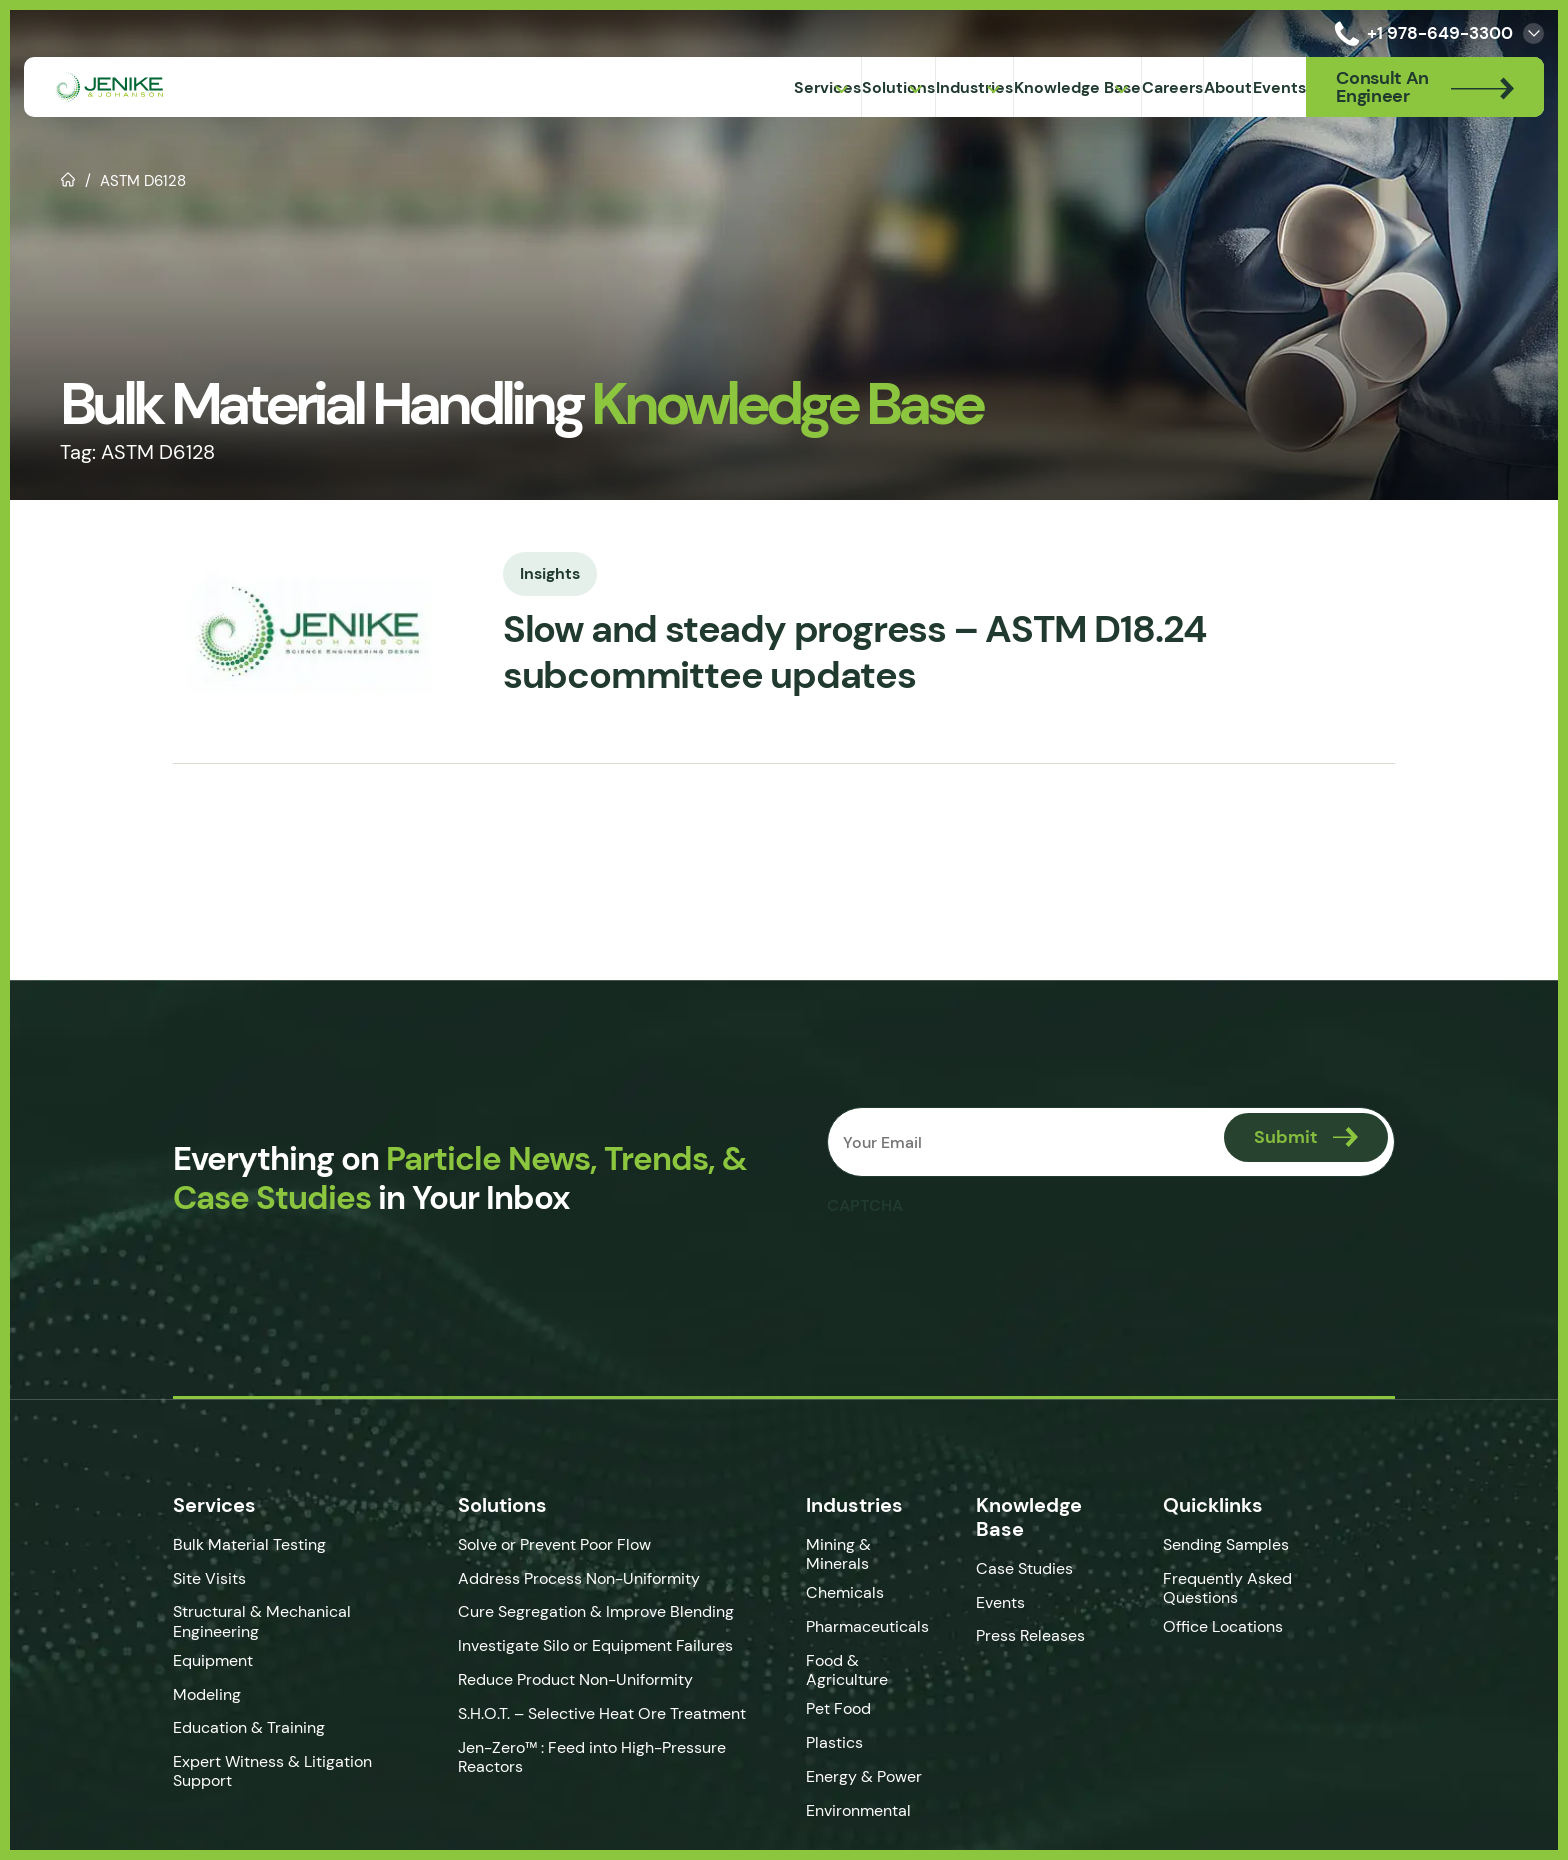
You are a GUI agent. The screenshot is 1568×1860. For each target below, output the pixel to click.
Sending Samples (1244, 1544)
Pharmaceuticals (870, 1611)
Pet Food (841, 1694)
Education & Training (220, 1727)
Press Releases (1040, 1635)
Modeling (178, 1694)
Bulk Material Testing (220, 1544)
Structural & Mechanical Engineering (233, 1621)
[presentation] (981, 1264)
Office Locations (1243, 1626)
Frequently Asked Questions (1245, 1588)
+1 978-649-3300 (1420, 33)
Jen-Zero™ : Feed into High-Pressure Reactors (577, 1757)
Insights (522, 571)
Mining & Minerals (875, 1544)
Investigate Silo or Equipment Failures (580, 1645)
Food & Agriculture (850, 1655)
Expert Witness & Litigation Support (243, 1771)
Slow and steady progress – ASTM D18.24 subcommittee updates (845, 653)
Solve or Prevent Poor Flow (539, 1544)
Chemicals (848, 1578)
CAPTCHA (867, 1205)
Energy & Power (867, 1761)
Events (1010, 1602)
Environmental (861, 1795)
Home (68, 178)
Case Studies (1034, 1568)
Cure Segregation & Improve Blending (581, 1611)
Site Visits (180, 1578)
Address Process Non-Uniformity (564, 1578)
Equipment (184, 1660)
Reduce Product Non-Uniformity (560, 1679)
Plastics (837, 1727)
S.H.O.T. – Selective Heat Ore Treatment (587, 1713)
